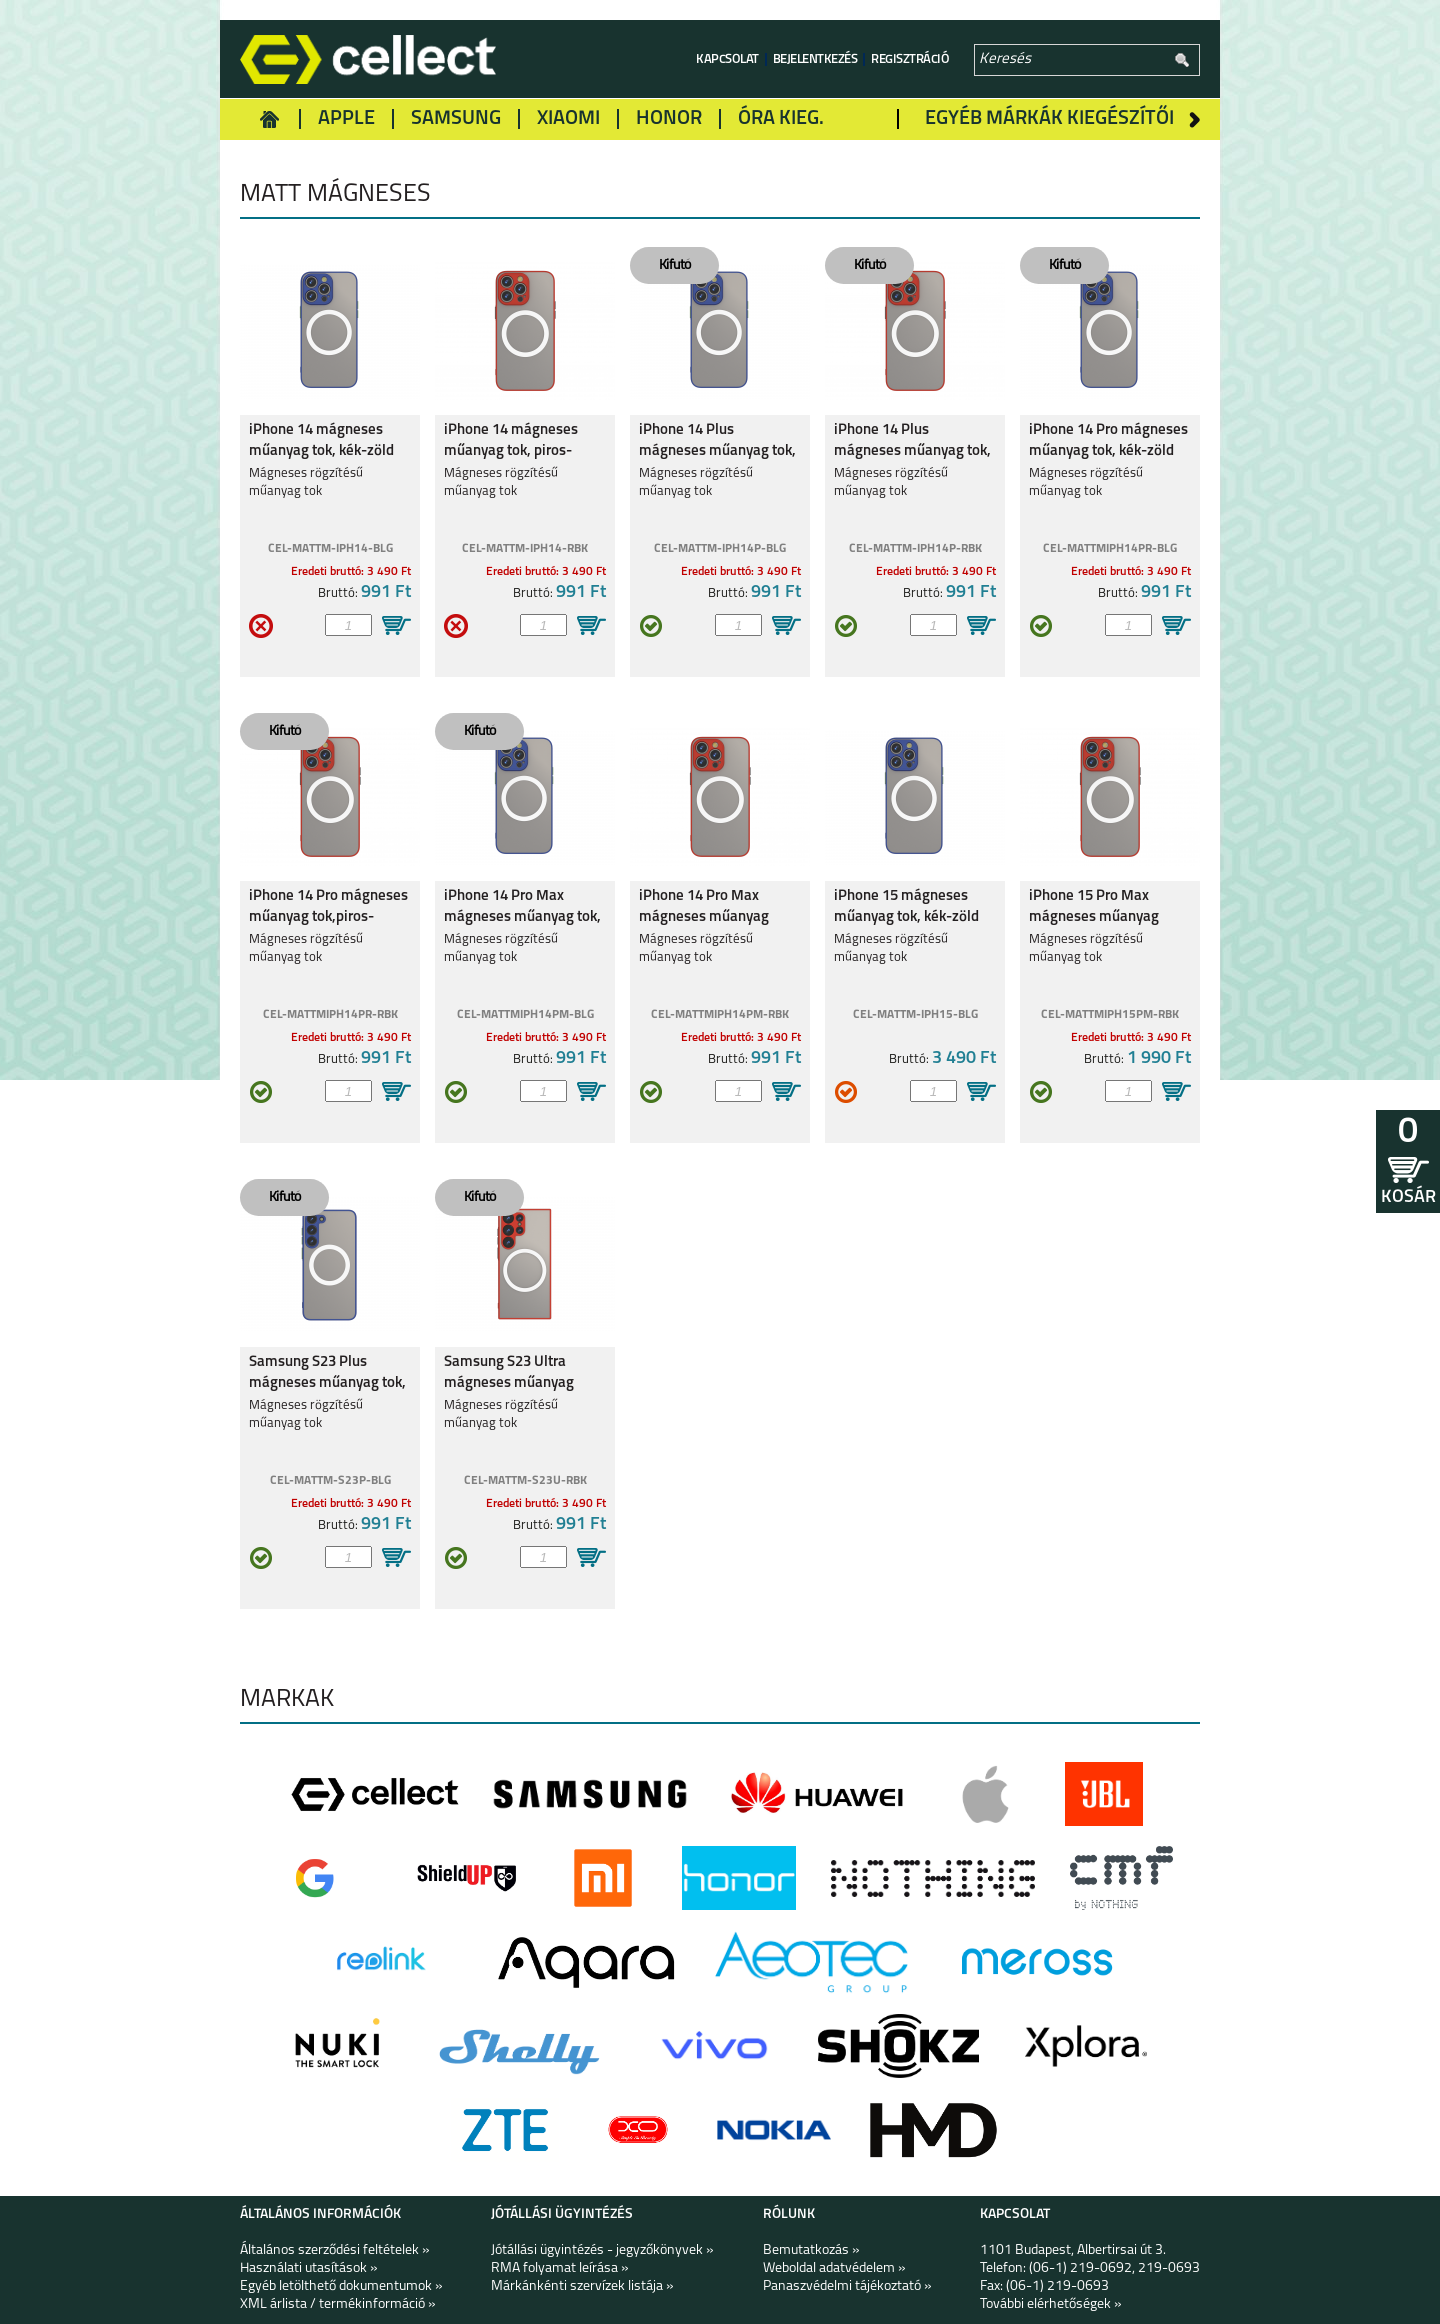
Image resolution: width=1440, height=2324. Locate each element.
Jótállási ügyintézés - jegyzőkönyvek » (602, 2250)
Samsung (456, 119)
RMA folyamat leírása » (560, 2268)
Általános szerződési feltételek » (335, 2250)
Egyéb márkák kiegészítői (1049, 119)
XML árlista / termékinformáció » (338, 2304)
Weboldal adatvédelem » (834, 2268)
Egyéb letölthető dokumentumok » (341, 2286)
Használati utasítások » (309, 2268)
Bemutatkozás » (811, 2250)
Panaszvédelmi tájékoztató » (847, 2286)
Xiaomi (568, 119)
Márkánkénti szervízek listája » (582, 2286)
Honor (669, 119)
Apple (346, 119)
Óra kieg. (781, 119)
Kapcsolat (727, 59)
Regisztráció (910, 59)
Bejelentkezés (815, 59)
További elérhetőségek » (1051, 2304)
